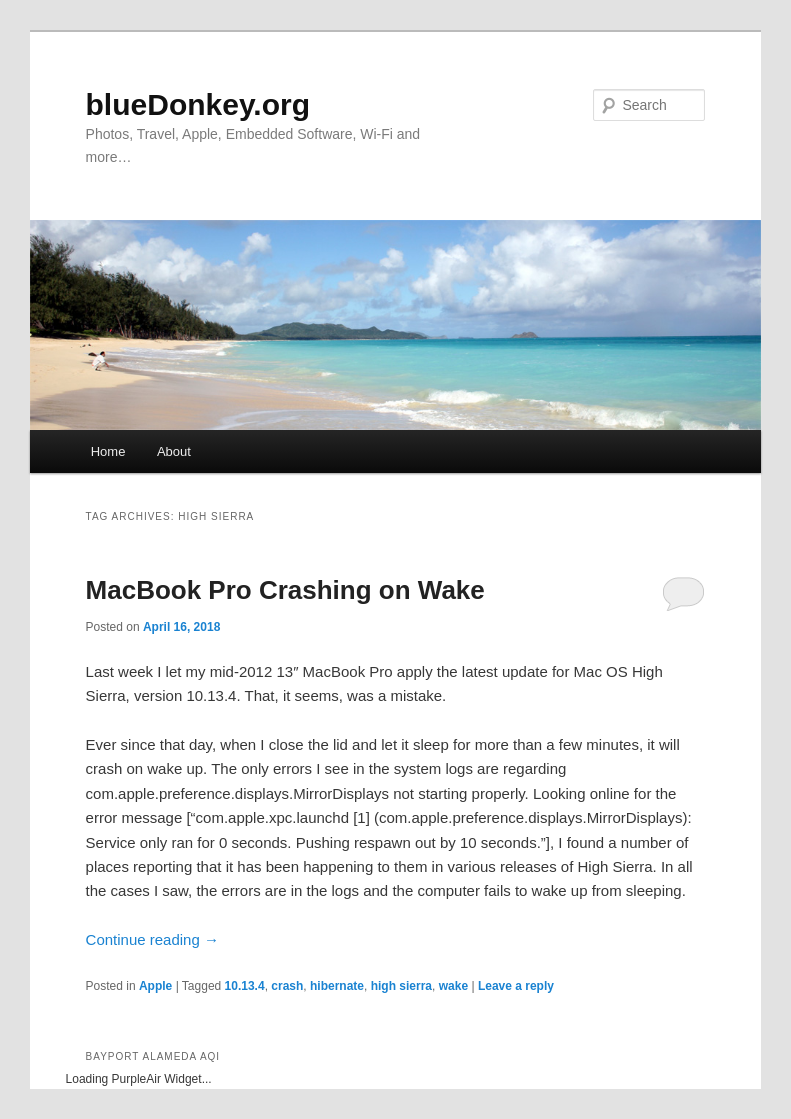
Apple (155, 986)
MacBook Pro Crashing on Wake (285, 590)
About (174, 451)
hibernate (337, 986)
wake (453, 986)
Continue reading (152, 939)
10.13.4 (245, 986)
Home (108, 451)
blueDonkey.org (198, 104)
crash (287, 986)
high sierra (401, 986)
